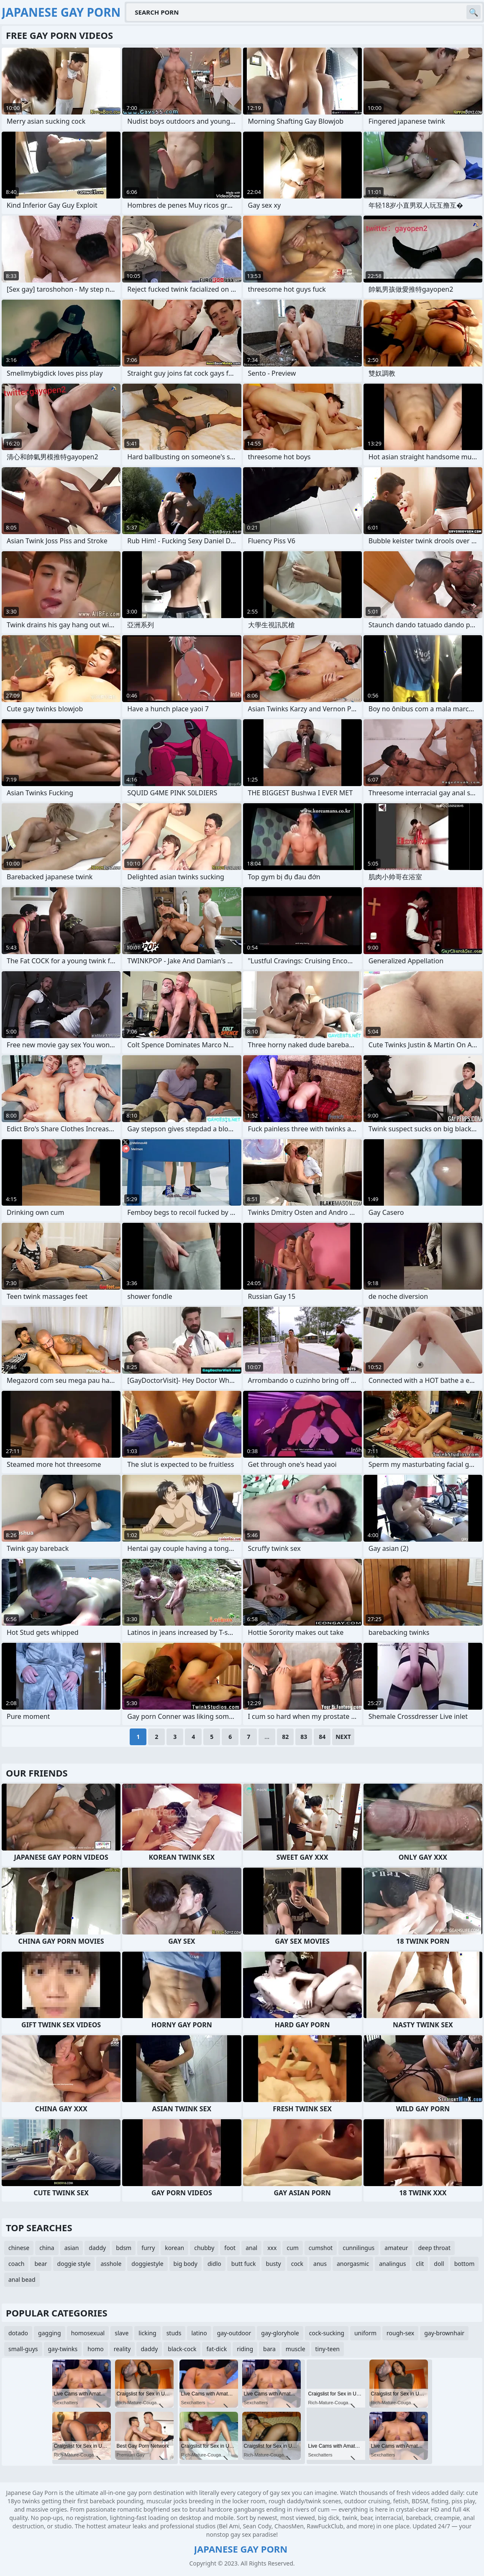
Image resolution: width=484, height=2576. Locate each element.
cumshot (321, 2248)
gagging (49, 2333)
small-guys (23, 2349)
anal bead (22, 2279)
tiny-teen (327, 2349)
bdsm (123, 2248)
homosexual (88, 2333)
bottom (464, 2264)
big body (185, 2264)
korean (174, 2248)
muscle (295, 2349)
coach (16, 2264)
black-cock (182, 2349)
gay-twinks (63, 2349)
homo (95, 2349)
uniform (365, 2333)
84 (322, 1737)
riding (245, 2349)
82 (285, 1737)
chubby (204, 2248)
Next (343, 1737)
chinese (18, 2248)
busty (273, 2264)
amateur (396, 2248)
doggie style (74, 2264)
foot (230, 2248)
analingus (392, 2264)
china (46, 2248)
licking (147, 2333)
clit (420, 2264)
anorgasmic (353, 2264)
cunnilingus (358, 2248)
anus (320, 2264)
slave (121, 2333)
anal (251, 2248)
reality (122, 2349)
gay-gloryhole (280, 2333)
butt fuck (243, 2264)
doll (439, 2264)
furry (148, 2248)
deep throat (434, 2248)
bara (269, 2349)
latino (199, 2333)
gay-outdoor (234, 2333)
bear (40, 2264)
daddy (97, 2248)
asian (71, 2248)
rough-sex (400, 2333)
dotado (18, 2333)
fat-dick (216, 2349)
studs (174, 2333)
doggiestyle (147, 2264)
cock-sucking (326, 2333)
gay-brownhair (444, 2333)
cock (297, 2264)
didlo (214, 2264)
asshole (110, 2264)
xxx (272, 2248)
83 (303, 1737)
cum (292, 2248)
